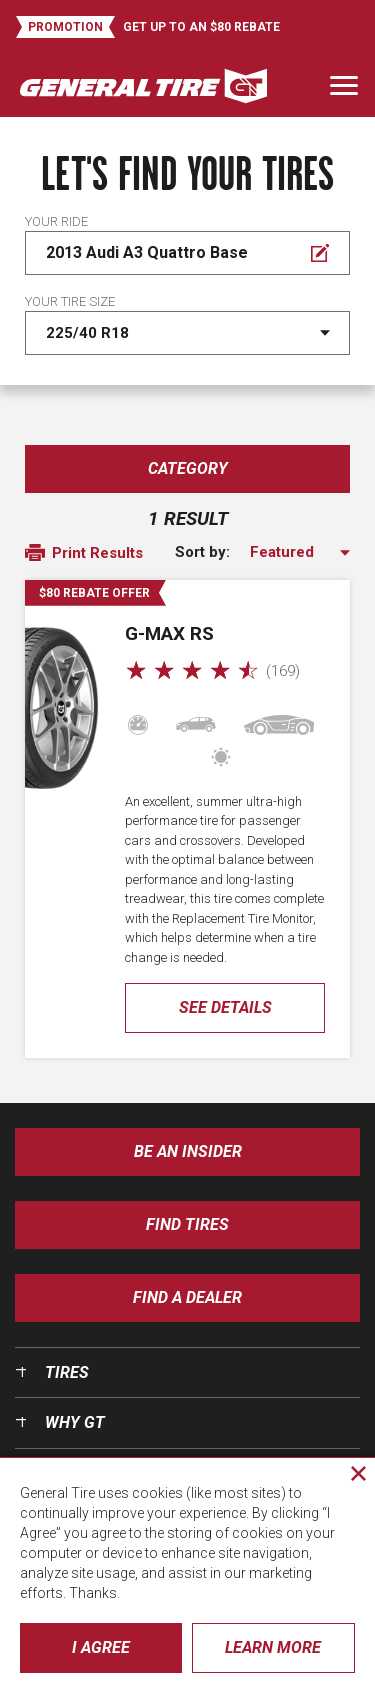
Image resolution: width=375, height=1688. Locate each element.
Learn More (273, 1647)
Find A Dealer (187, 1297)
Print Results (84, 554)
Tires (67, 1372)
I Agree (101, 1647)
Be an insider (188, 1151)
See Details (225, 1007)
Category (188, 468)
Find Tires (187, 1224)
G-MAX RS (169, 633)
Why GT (75, 1422)
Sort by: (202, 552)
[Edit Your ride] (187, 253)
